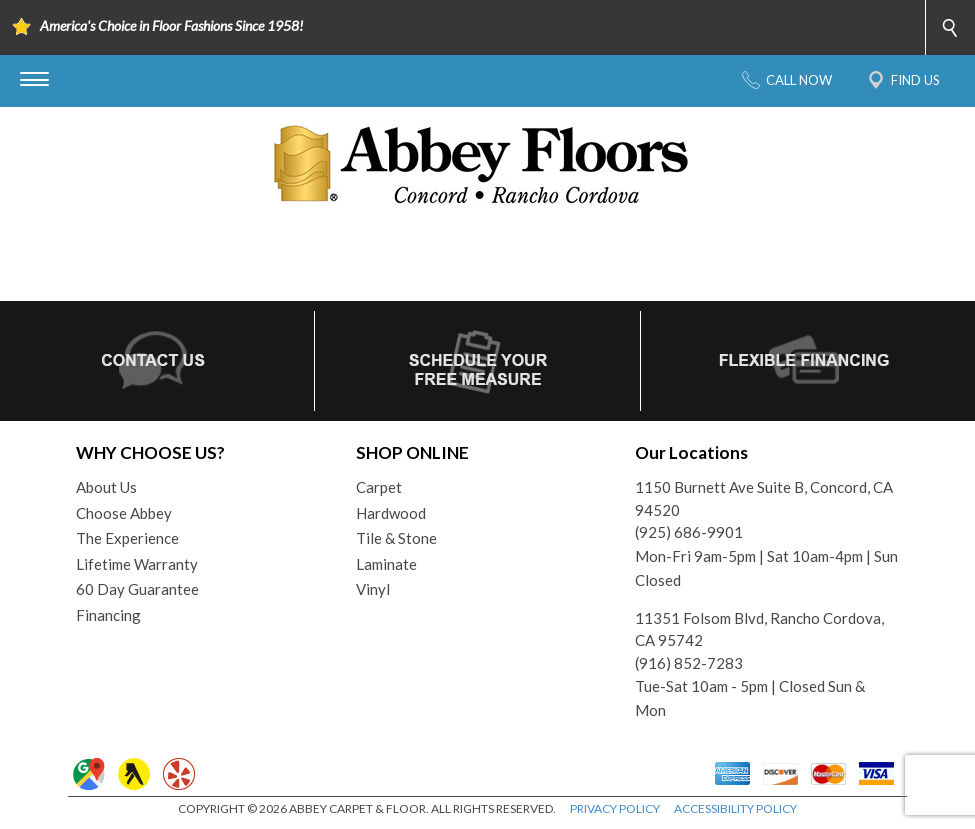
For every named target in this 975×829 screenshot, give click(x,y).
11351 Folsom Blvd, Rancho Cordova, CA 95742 (759, 629)
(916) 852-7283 (689, 663)
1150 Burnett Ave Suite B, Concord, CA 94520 (764, 498)
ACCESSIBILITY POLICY (735, 808)
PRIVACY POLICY (615, 808)
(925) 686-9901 (689, 532)
